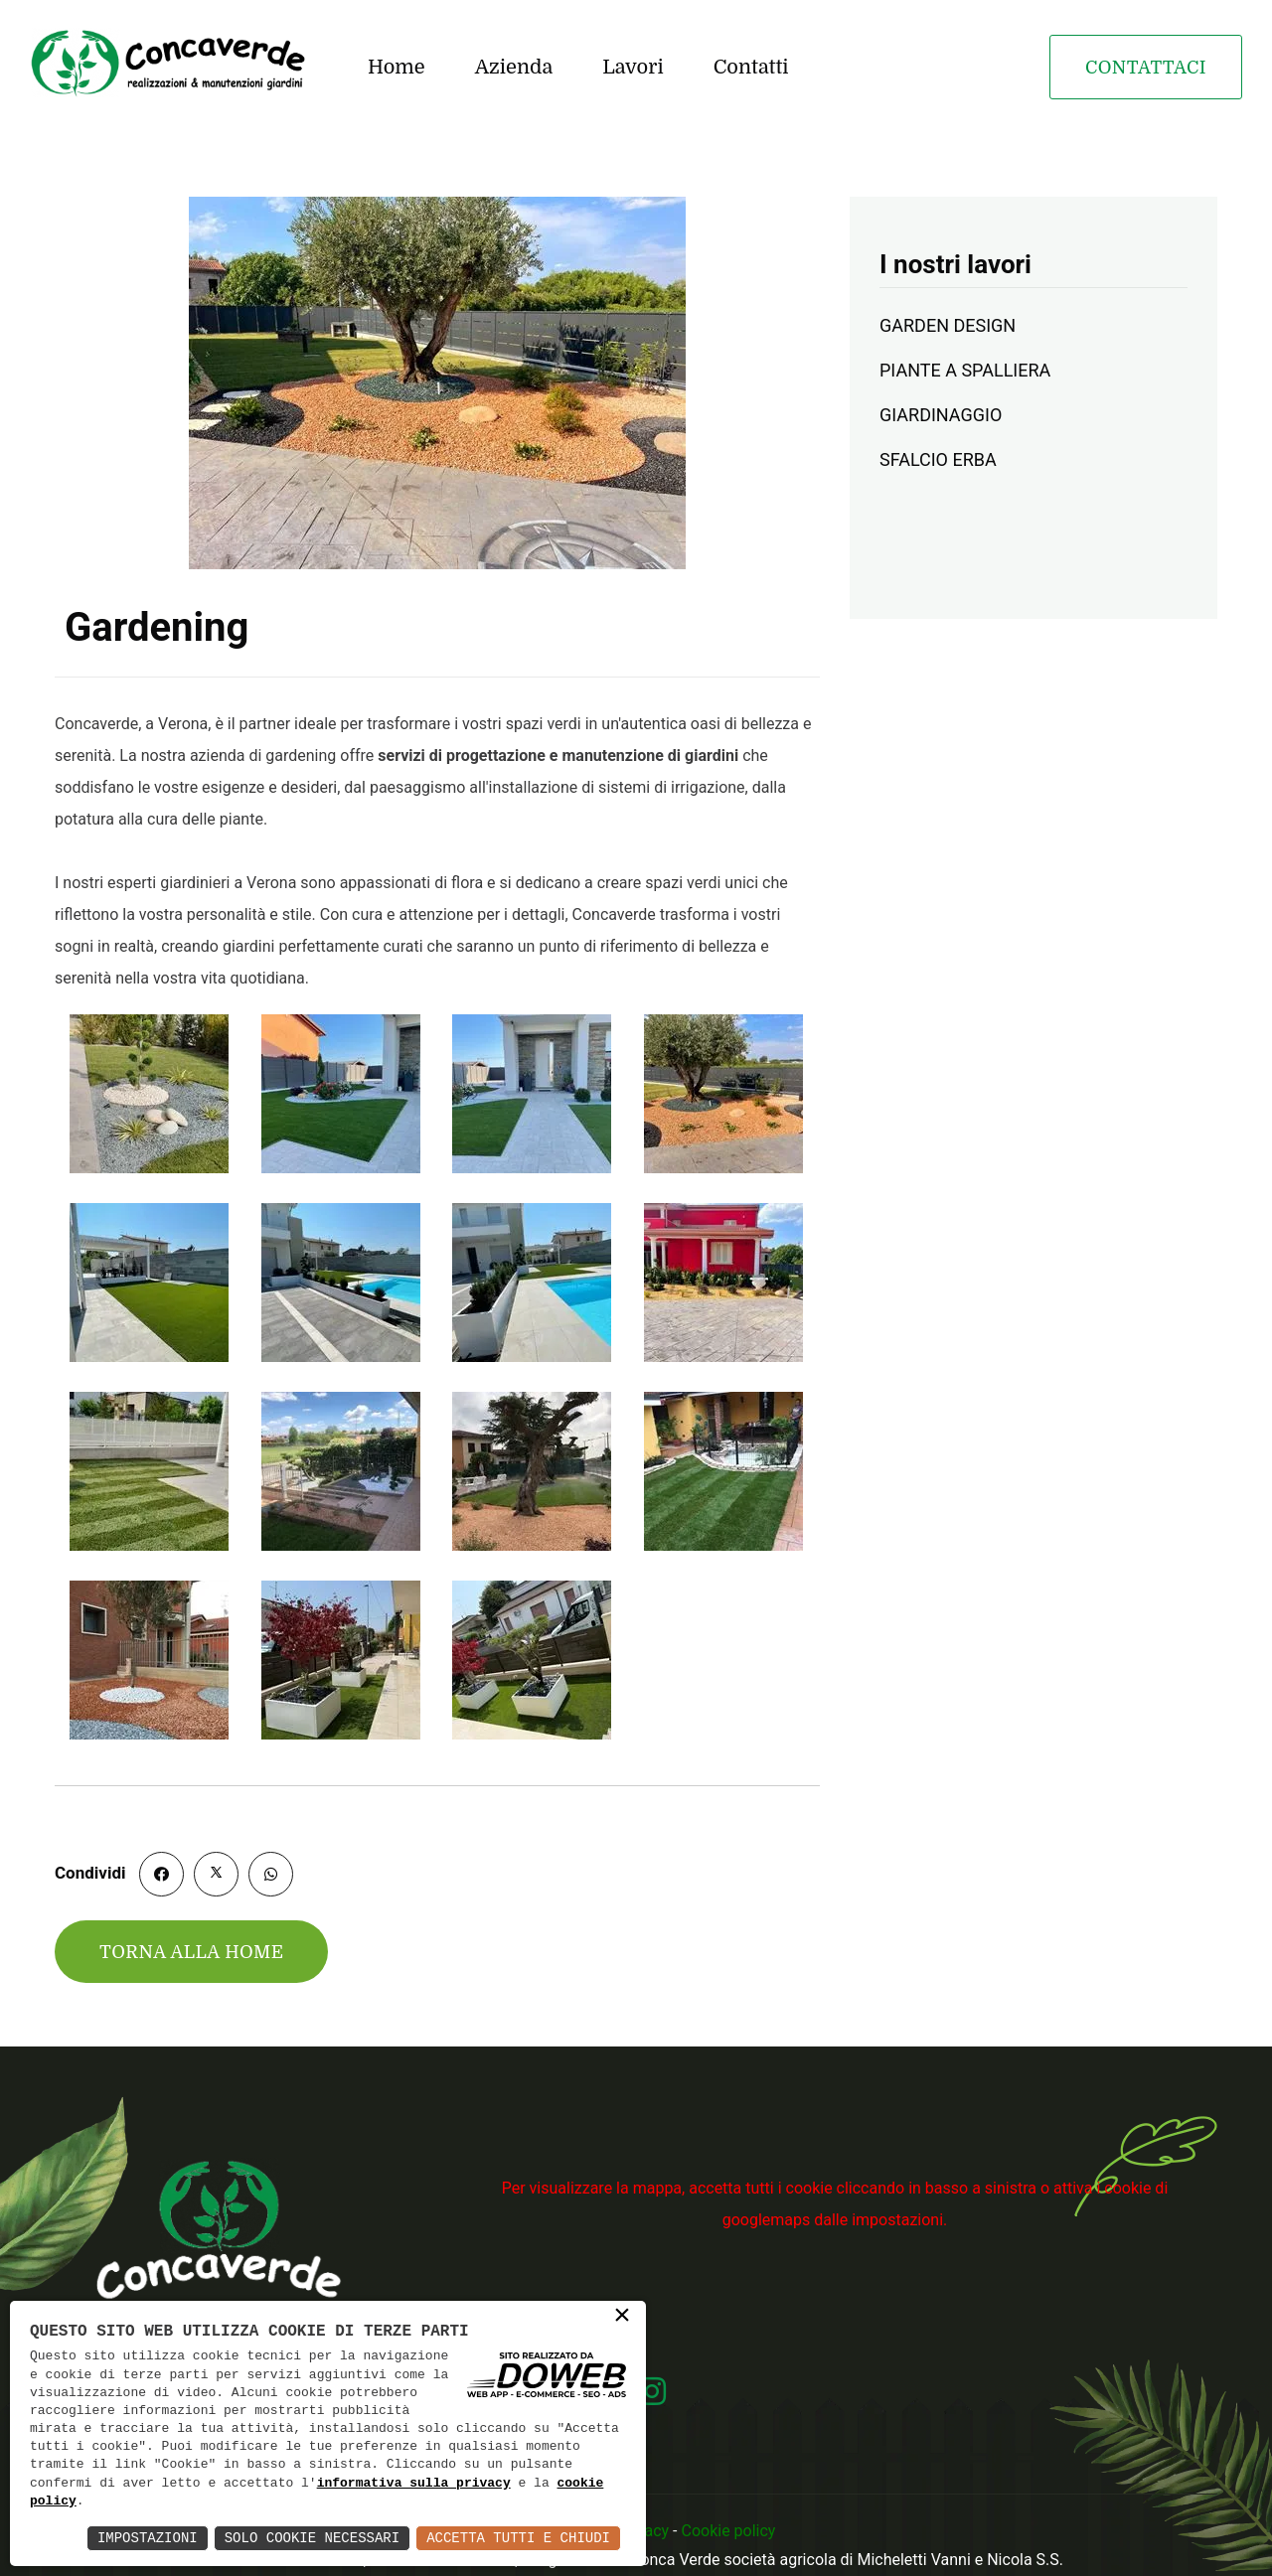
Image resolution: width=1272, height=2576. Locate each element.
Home (396, 67)
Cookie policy (728, 2530)
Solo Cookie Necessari (312, 2537)
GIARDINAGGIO (940, 414)
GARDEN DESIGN (947, 325)
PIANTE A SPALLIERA (964, 370)
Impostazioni (147, 2537)
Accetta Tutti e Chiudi (518, 2537)
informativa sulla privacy (414, 2484)
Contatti (751, 67)
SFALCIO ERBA (938, 459)
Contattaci (1145, 67)
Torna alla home (191, 1952)
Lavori (632, 67)
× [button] (622, 2317)
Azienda (514, 67)
